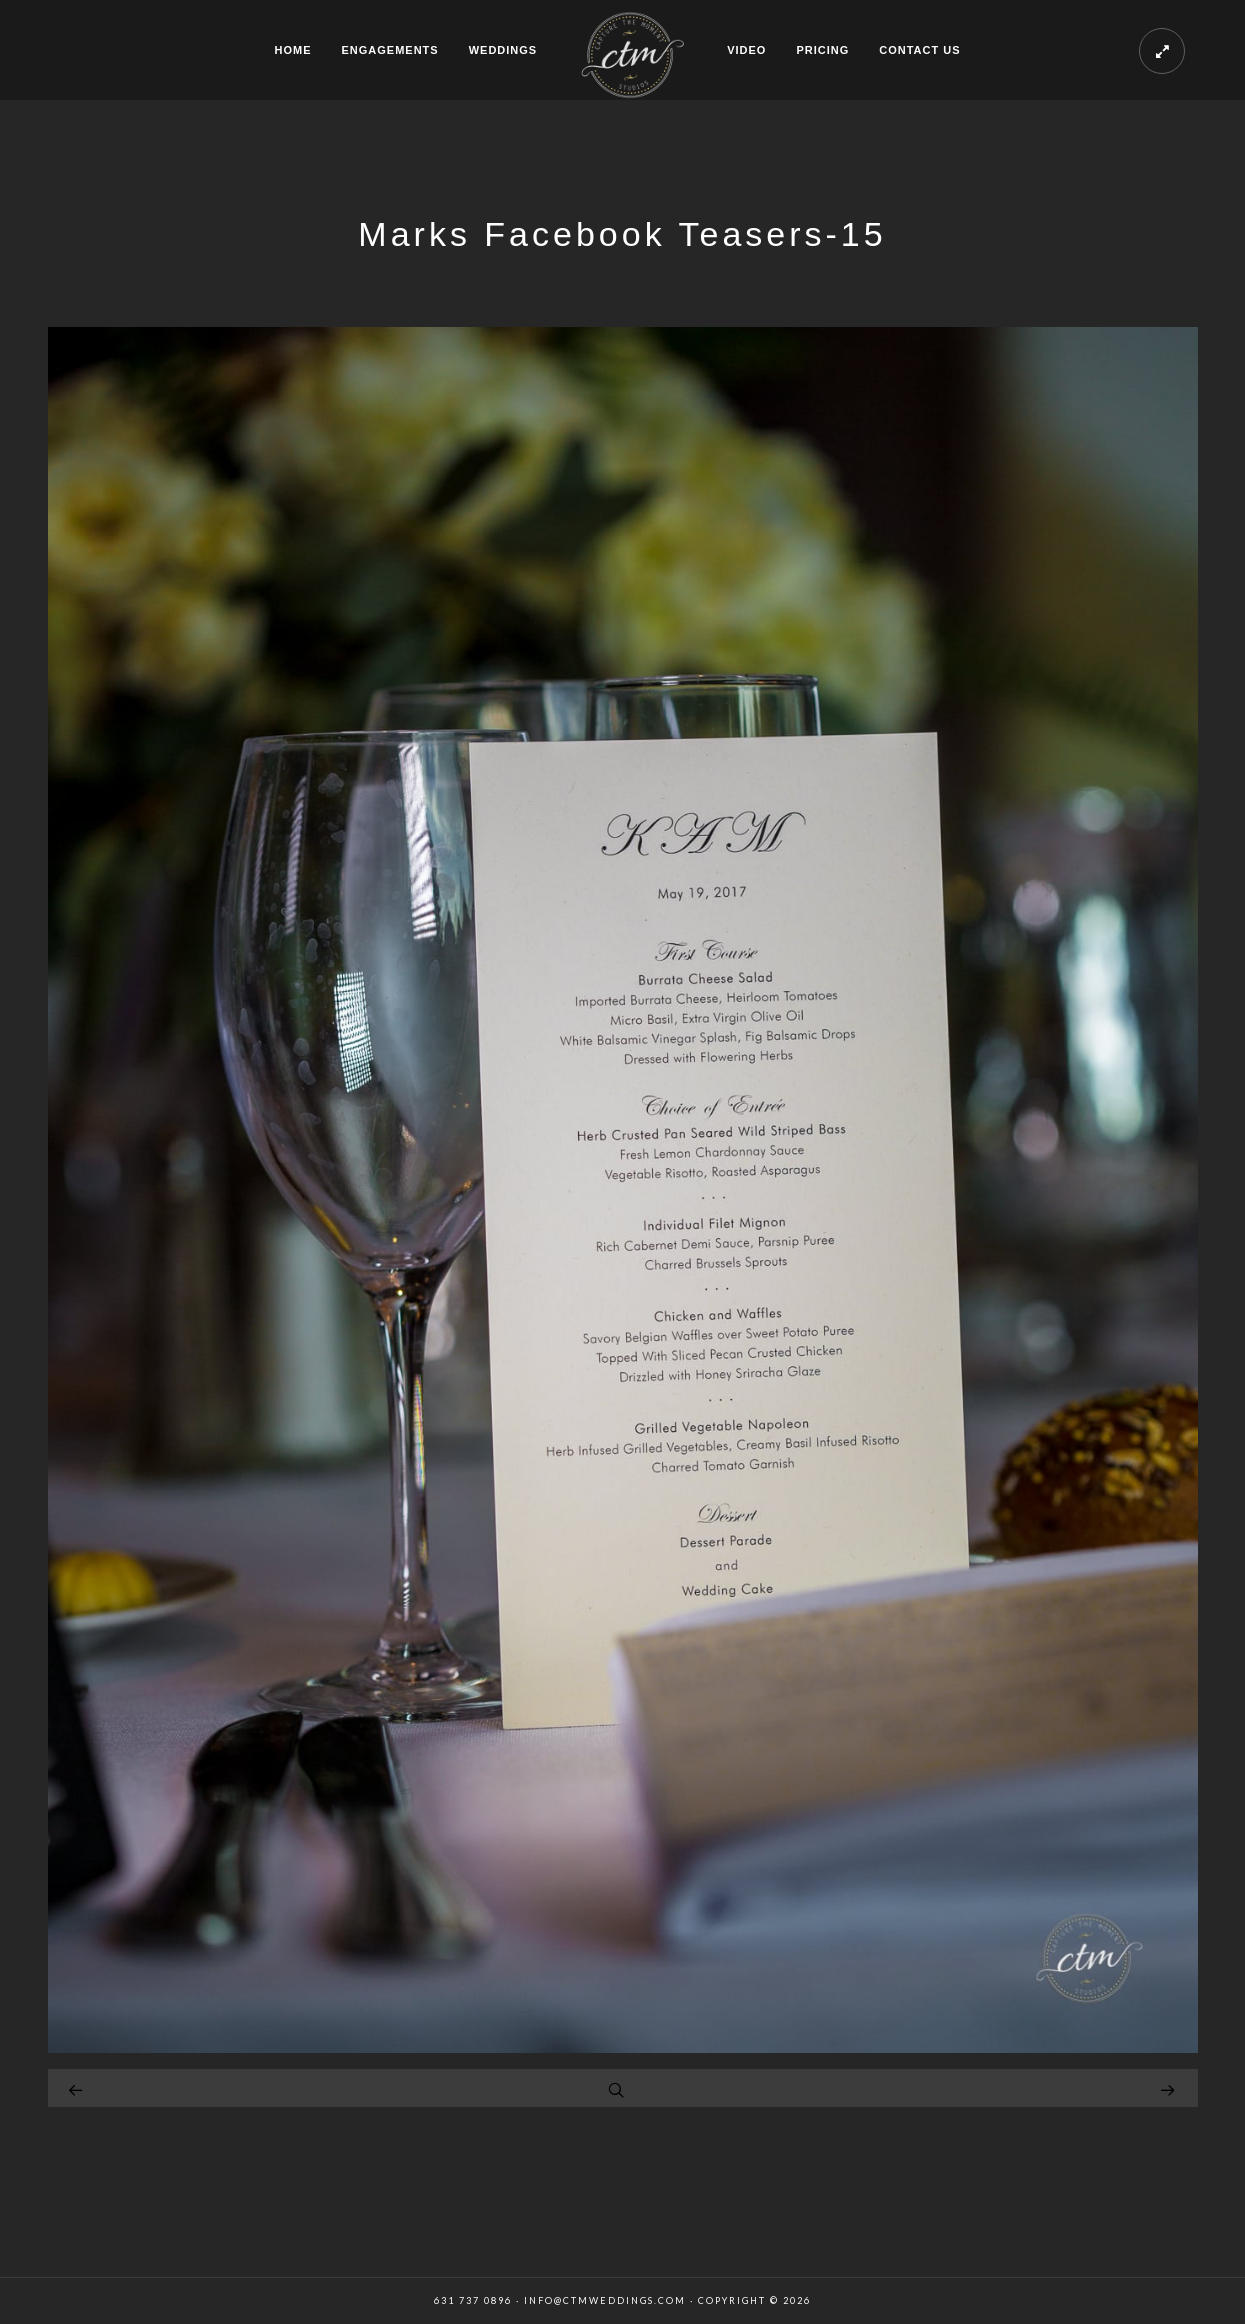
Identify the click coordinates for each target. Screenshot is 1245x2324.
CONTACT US (919, 50)
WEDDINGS (503, 50)
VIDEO (746, 50)
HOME (292, 50)
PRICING (822, 50)
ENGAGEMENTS (389, 50)
